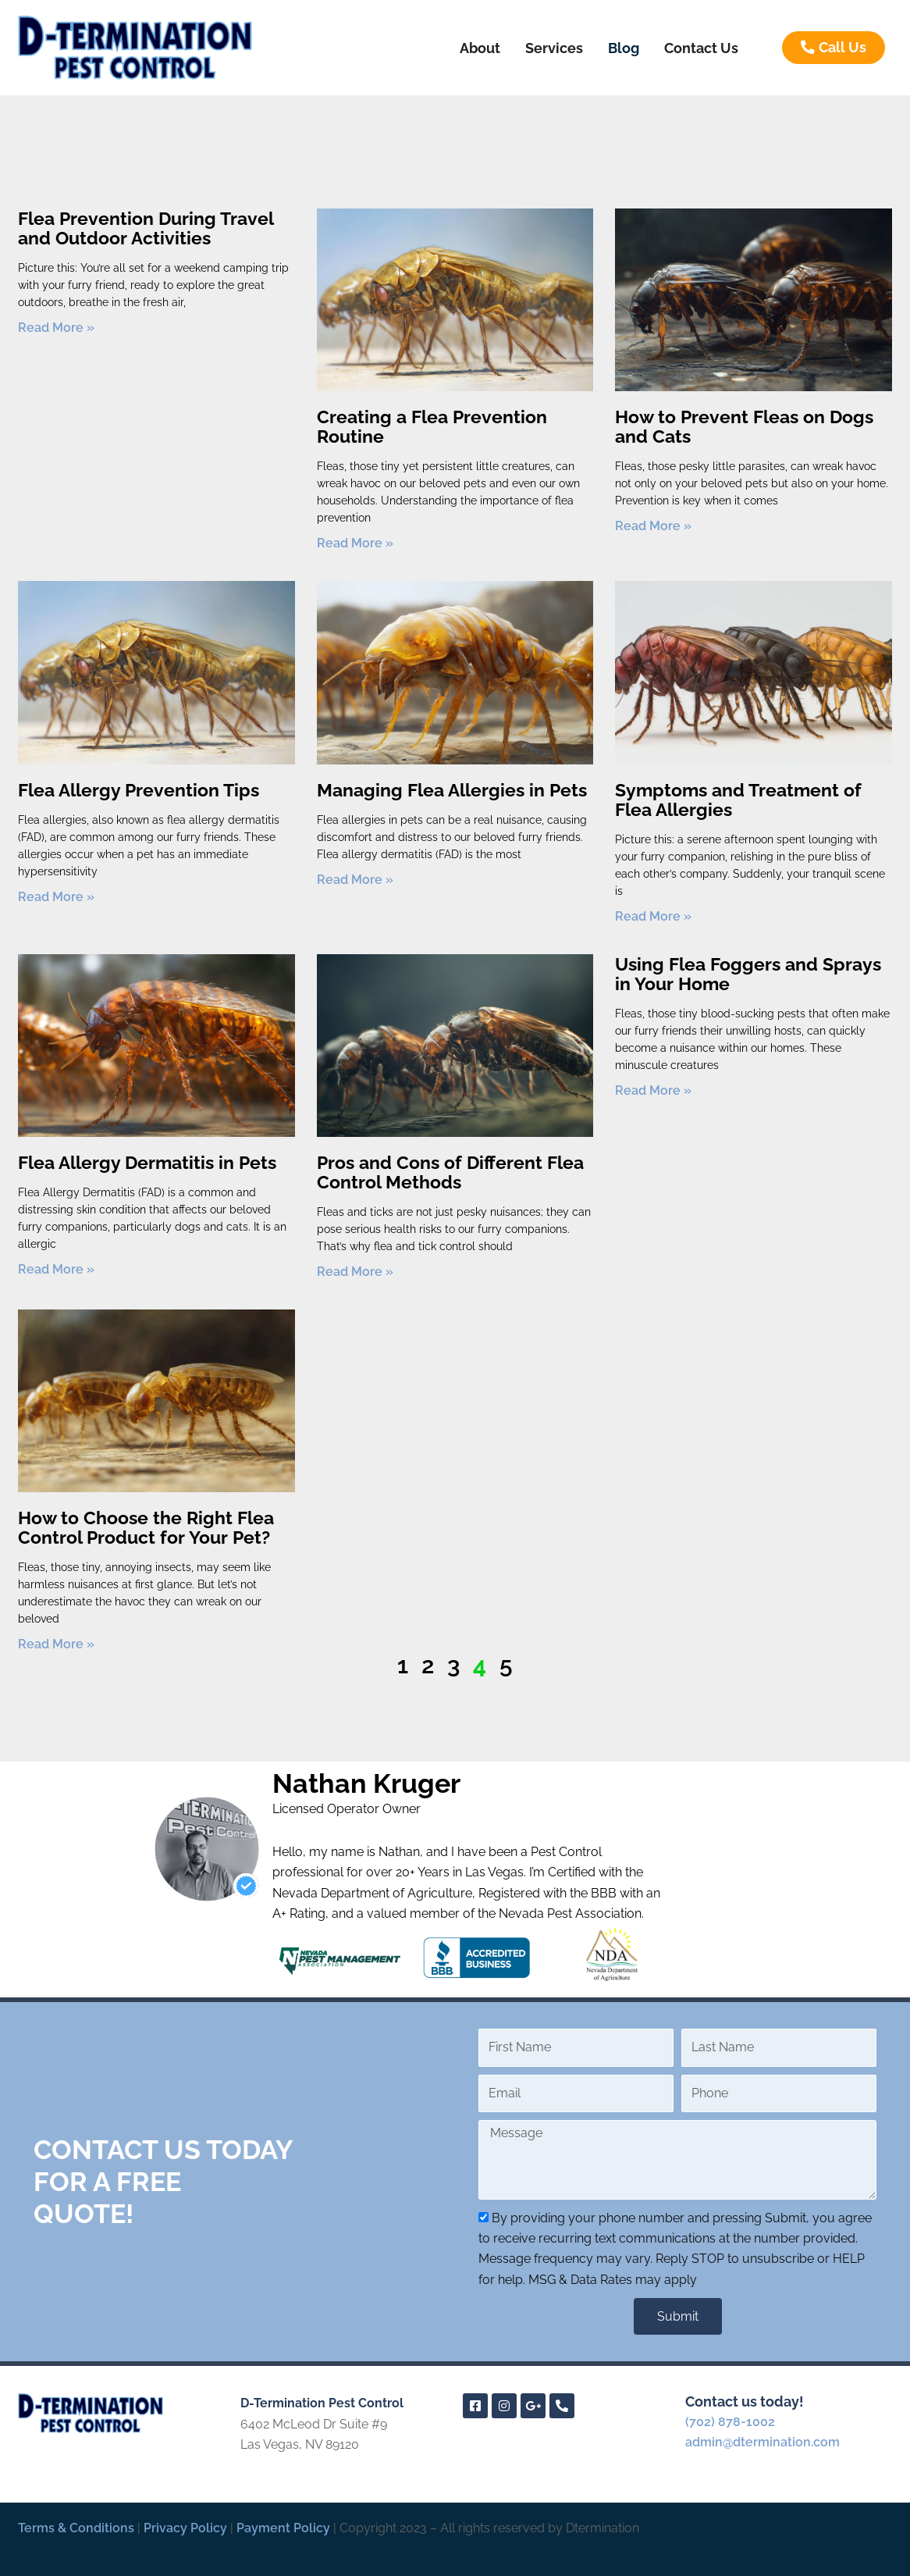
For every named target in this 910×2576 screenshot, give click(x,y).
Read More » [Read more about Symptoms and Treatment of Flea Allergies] (653, 916)
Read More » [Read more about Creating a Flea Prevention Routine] (355, 543)
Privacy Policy (185, 2528)
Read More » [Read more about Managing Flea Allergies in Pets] (355, 879)
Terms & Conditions (76, 2528)
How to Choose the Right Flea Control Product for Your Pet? (146, 1527)
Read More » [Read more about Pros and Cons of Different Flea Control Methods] (355, 1271)
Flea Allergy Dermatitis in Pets (147, 1162)
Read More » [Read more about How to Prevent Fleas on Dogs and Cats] (653, 525)
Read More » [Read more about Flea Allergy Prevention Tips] (56, 896)
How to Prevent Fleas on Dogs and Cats (744, 426)
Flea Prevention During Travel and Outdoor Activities (145, 228)
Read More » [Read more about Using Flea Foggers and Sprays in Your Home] (653, 1090)
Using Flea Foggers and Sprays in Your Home (748, 973)
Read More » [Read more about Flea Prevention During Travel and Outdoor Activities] (56, 327)
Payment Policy (283, 2528)
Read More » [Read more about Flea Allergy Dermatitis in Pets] (56, 1269)
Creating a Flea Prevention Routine (432, 426)
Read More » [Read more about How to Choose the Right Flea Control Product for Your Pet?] (56, 1644)
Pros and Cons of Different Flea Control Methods (450, 1172)
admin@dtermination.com (762, 2442)
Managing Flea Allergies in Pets (452, 789)
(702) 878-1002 (730, 2421)
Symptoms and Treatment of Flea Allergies (738, 799)
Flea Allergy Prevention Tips (138, 789)
